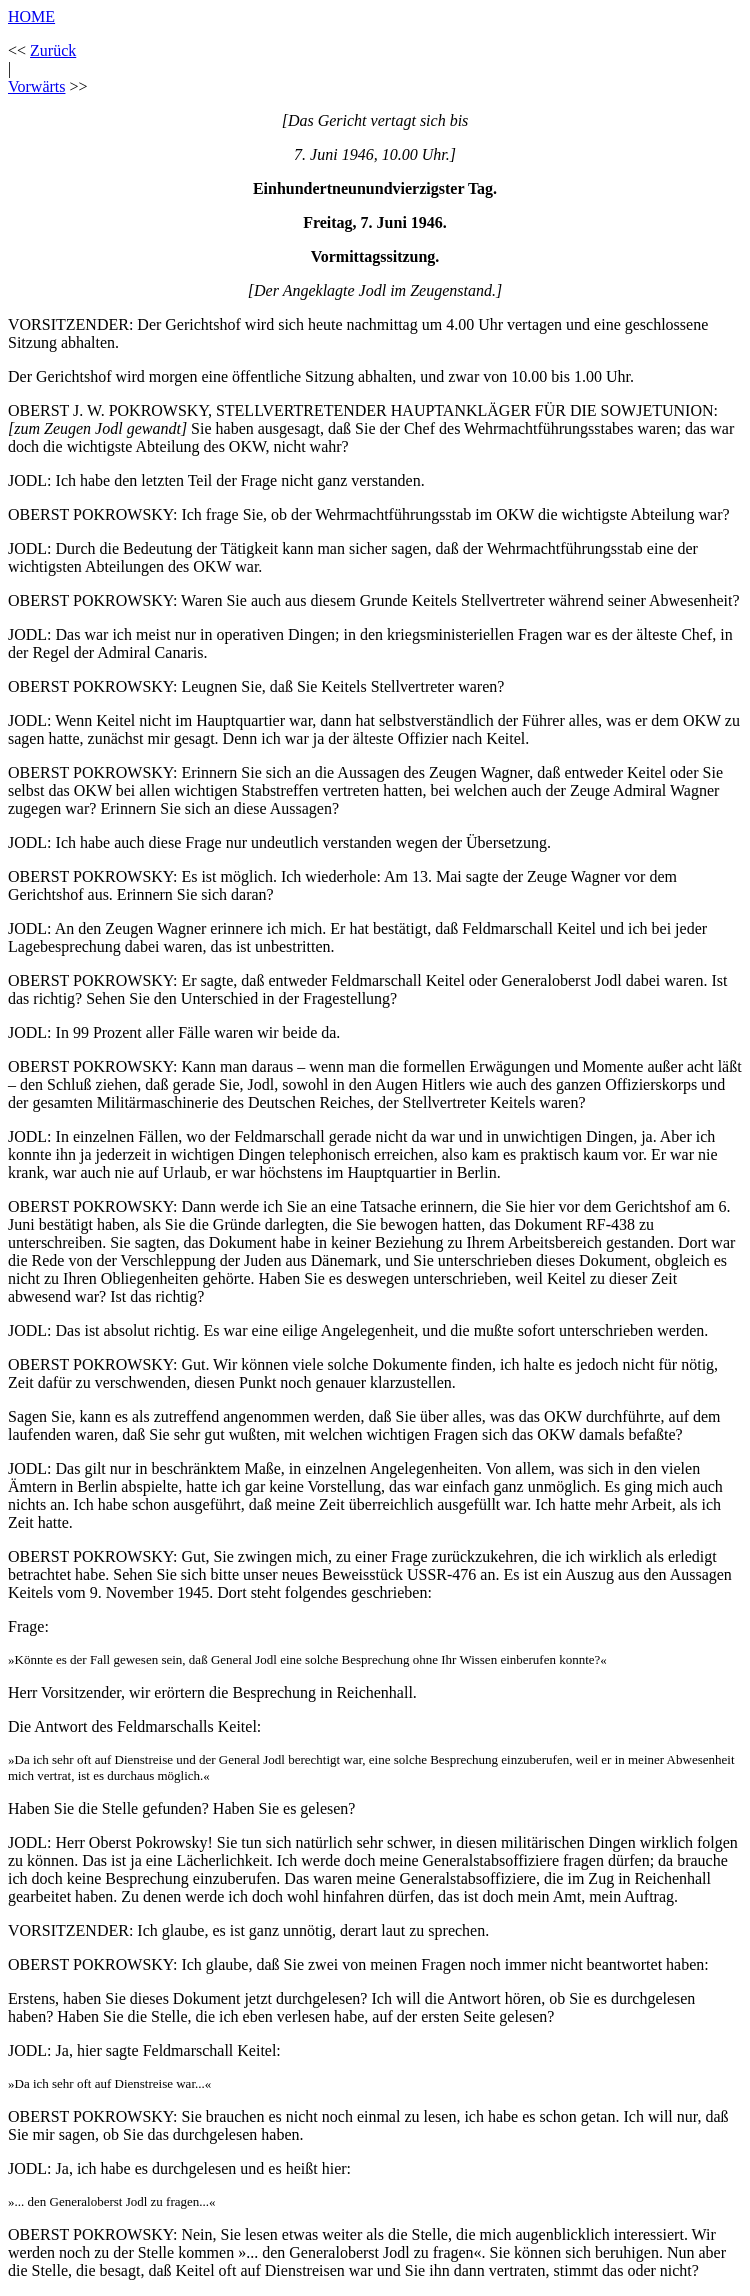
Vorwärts (36, 86)
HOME (31, 16)
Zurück (53, 50)
